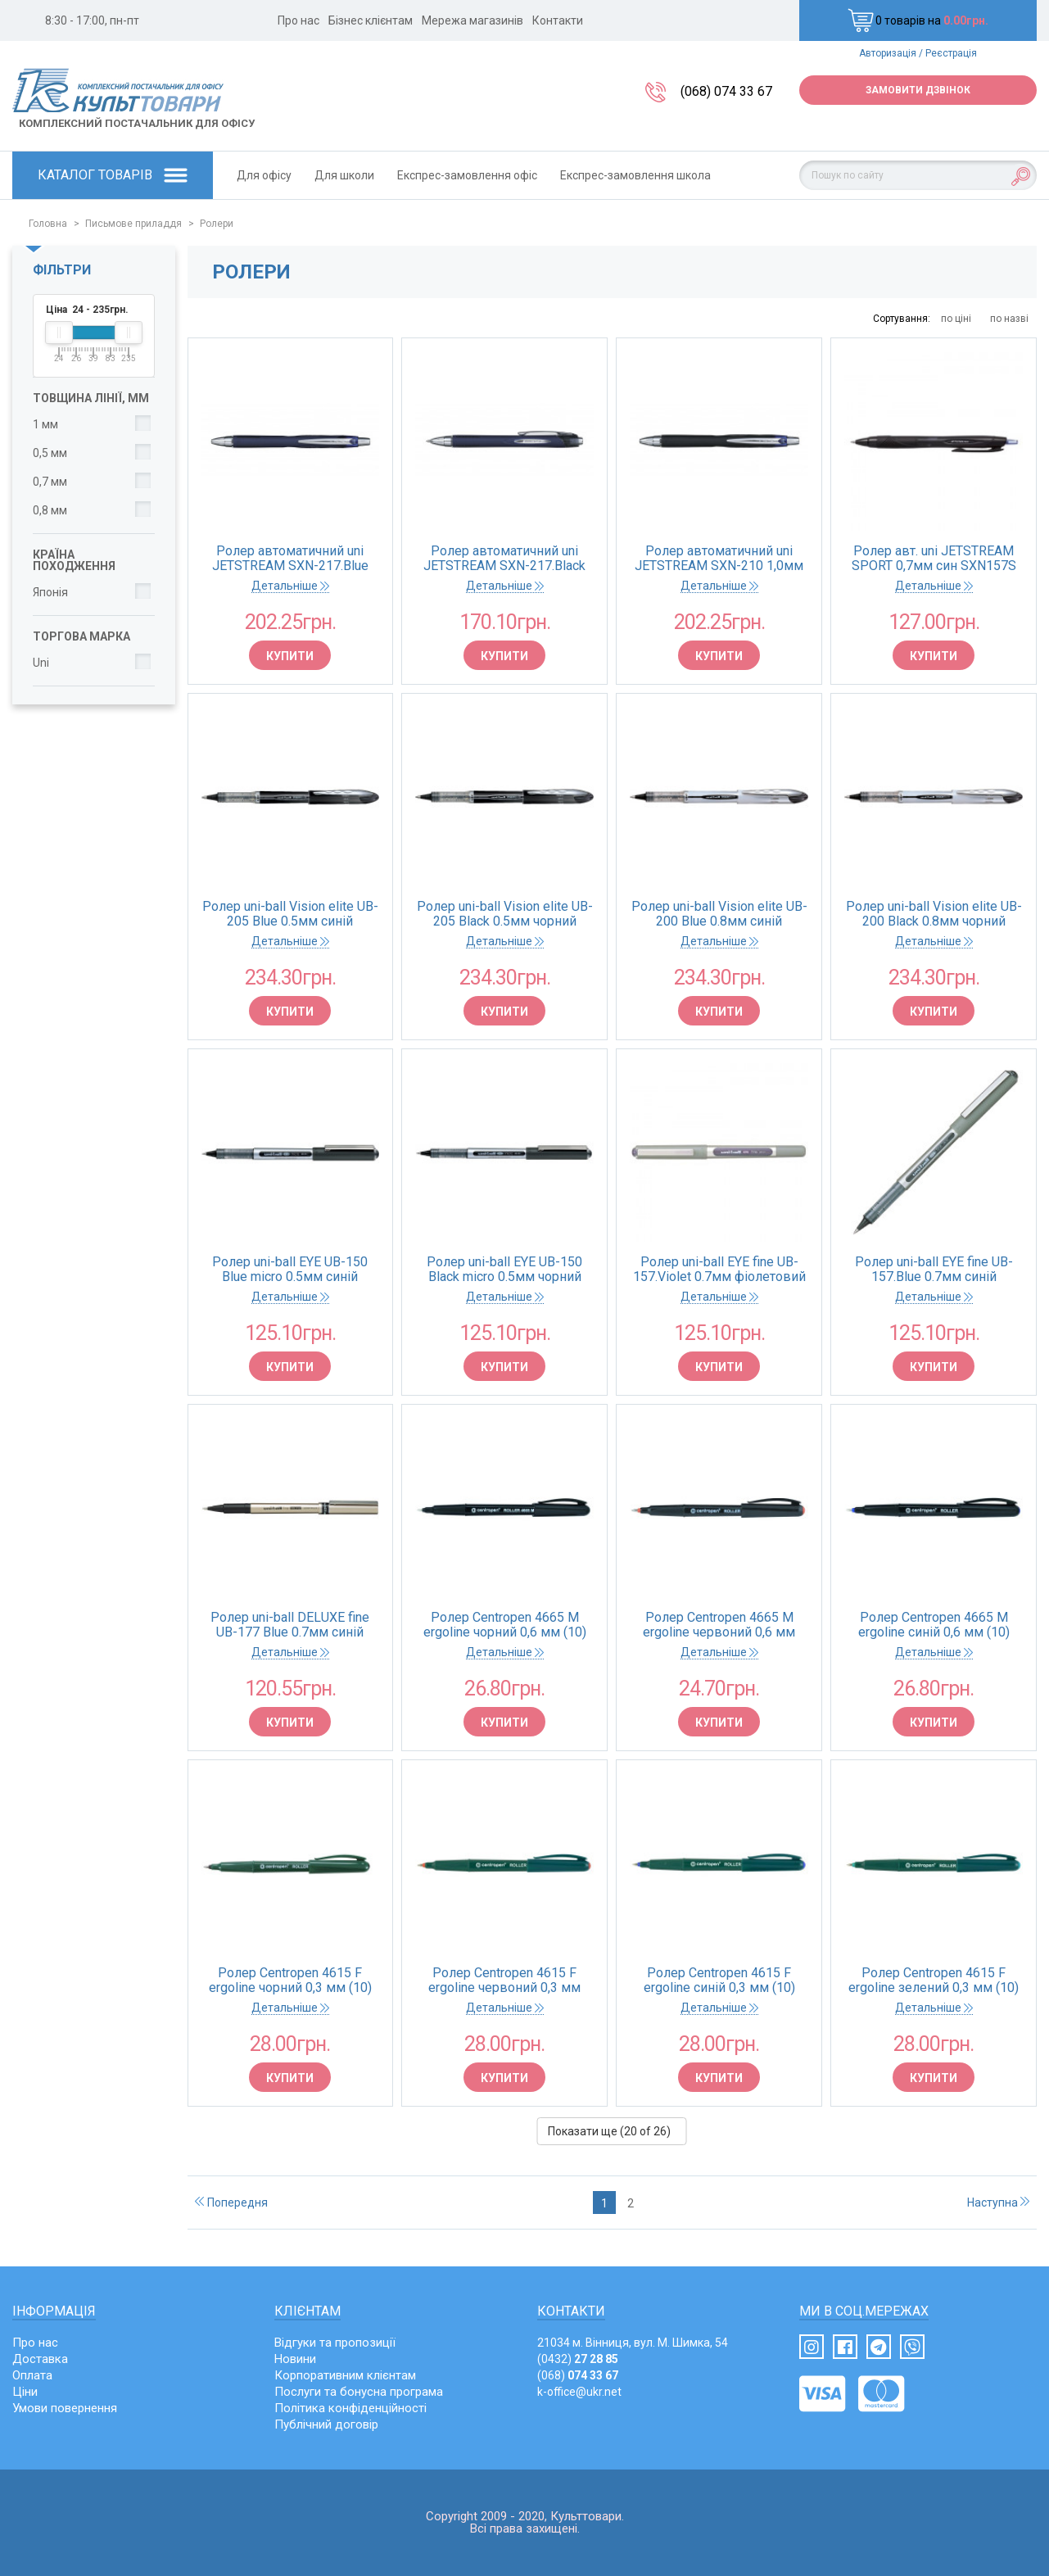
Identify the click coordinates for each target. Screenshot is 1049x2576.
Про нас (298, 20)
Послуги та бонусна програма (358, 2391)
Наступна (998, 2202)
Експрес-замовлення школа (635, 175)
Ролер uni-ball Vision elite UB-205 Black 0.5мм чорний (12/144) (505, 914)
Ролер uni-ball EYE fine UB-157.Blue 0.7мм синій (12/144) (934, 1269)
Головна (48, 224)
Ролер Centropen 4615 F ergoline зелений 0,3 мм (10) (933, 1980)
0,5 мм (50, 453)
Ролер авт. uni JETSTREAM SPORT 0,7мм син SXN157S (934, 558)
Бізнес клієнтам (370, 20)
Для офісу (264, 175)
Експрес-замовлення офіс (467, 175)
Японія (50, 592)
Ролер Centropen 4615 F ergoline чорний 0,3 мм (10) (290, 1980)
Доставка (40, 2359)
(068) (577, 2375)
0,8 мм (50, 510)
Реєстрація (951, 53)
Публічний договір (326, 2424)
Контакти (557, 20)
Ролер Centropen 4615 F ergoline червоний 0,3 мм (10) (504, 1980)
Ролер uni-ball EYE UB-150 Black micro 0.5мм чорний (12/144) (504, 1269)
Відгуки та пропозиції (335, 2342)
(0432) (577, 2358)
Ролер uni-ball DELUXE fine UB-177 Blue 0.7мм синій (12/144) (289, 1625)
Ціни (25, 2391)
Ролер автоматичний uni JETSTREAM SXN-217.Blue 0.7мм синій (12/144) (290, 558)
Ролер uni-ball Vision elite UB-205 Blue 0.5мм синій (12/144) (290, 914)
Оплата (32, 2375)
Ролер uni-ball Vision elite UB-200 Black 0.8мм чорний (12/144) (934, 914)
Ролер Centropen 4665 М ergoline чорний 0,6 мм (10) (504, 1625)
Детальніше (290, 585)
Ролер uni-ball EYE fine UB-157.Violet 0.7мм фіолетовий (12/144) (719, 1269)
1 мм (45, 424)
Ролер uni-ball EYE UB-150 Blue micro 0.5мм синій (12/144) (290, 1269)
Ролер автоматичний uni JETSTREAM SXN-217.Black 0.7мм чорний (504, 558)
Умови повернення (64, 2408)
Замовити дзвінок (918, 90)
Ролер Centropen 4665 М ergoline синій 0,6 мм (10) (934, 1625)
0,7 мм (50, 481)
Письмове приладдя (133, 224)
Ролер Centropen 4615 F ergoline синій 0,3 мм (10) (719, 1980)
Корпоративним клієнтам (345, 2375)
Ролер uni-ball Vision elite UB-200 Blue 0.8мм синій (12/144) (719, 914)
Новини (295, 2359)
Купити (290, 656)
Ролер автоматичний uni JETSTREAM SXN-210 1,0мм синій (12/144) (719, 558)
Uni (41, 662)
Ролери (216, 224)
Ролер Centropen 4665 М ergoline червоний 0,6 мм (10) (719, 1625)
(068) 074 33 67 (726, 91)
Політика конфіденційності (350, 2408)
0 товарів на (918, 20)
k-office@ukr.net (579, 2391)
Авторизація (887, 53)
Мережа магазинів (472, 20)
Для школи (344, 175)
